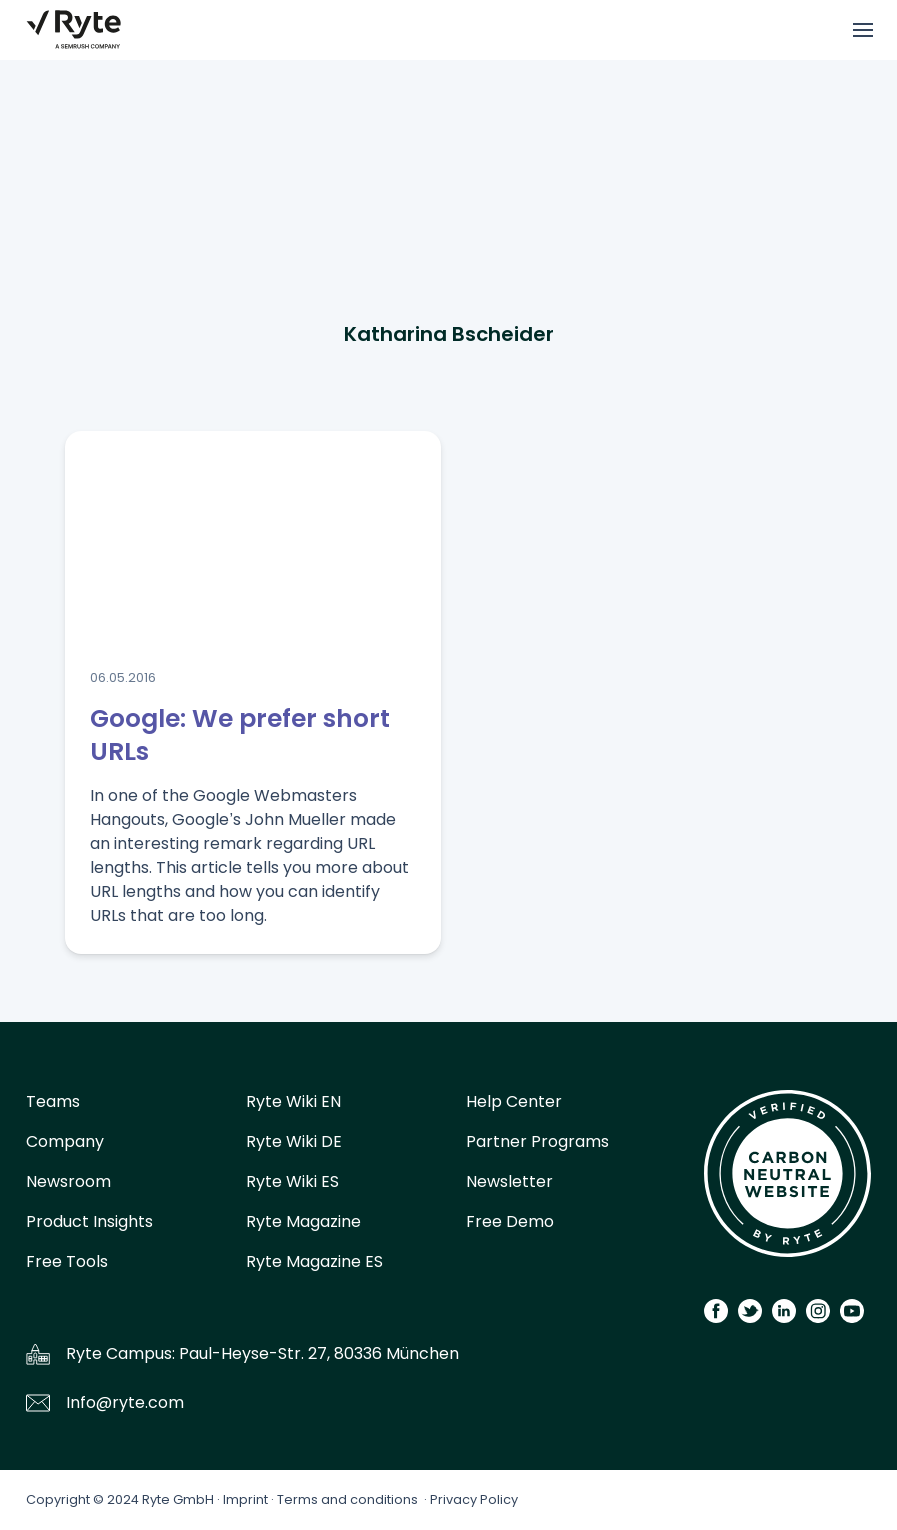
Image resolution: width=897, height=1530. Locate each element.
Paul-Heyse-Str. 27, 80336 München (319, 1353)
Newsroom (68, 1181)
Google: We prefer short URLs (240, 735)
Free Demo (510, 1221)
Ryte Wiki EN (293, 1101)
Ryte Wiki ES (292, 1181)
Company (65, 1141)
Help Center (514, 1101)
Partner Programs (537, 1141)
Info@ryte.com (125, 1402)
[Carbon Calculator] (787, 1180)
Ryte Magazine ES (314, 1261)
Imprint (245, 1499)
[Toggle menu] (863, 30)
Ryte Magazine (303, 1221)
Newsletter (509, 1181)
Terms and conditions (347, 1499)
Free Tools (67, 1261)
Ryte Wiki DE (294, 1141)
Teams (53, 1101)
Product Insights (89, 1221)
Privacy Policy (474, 1499)
